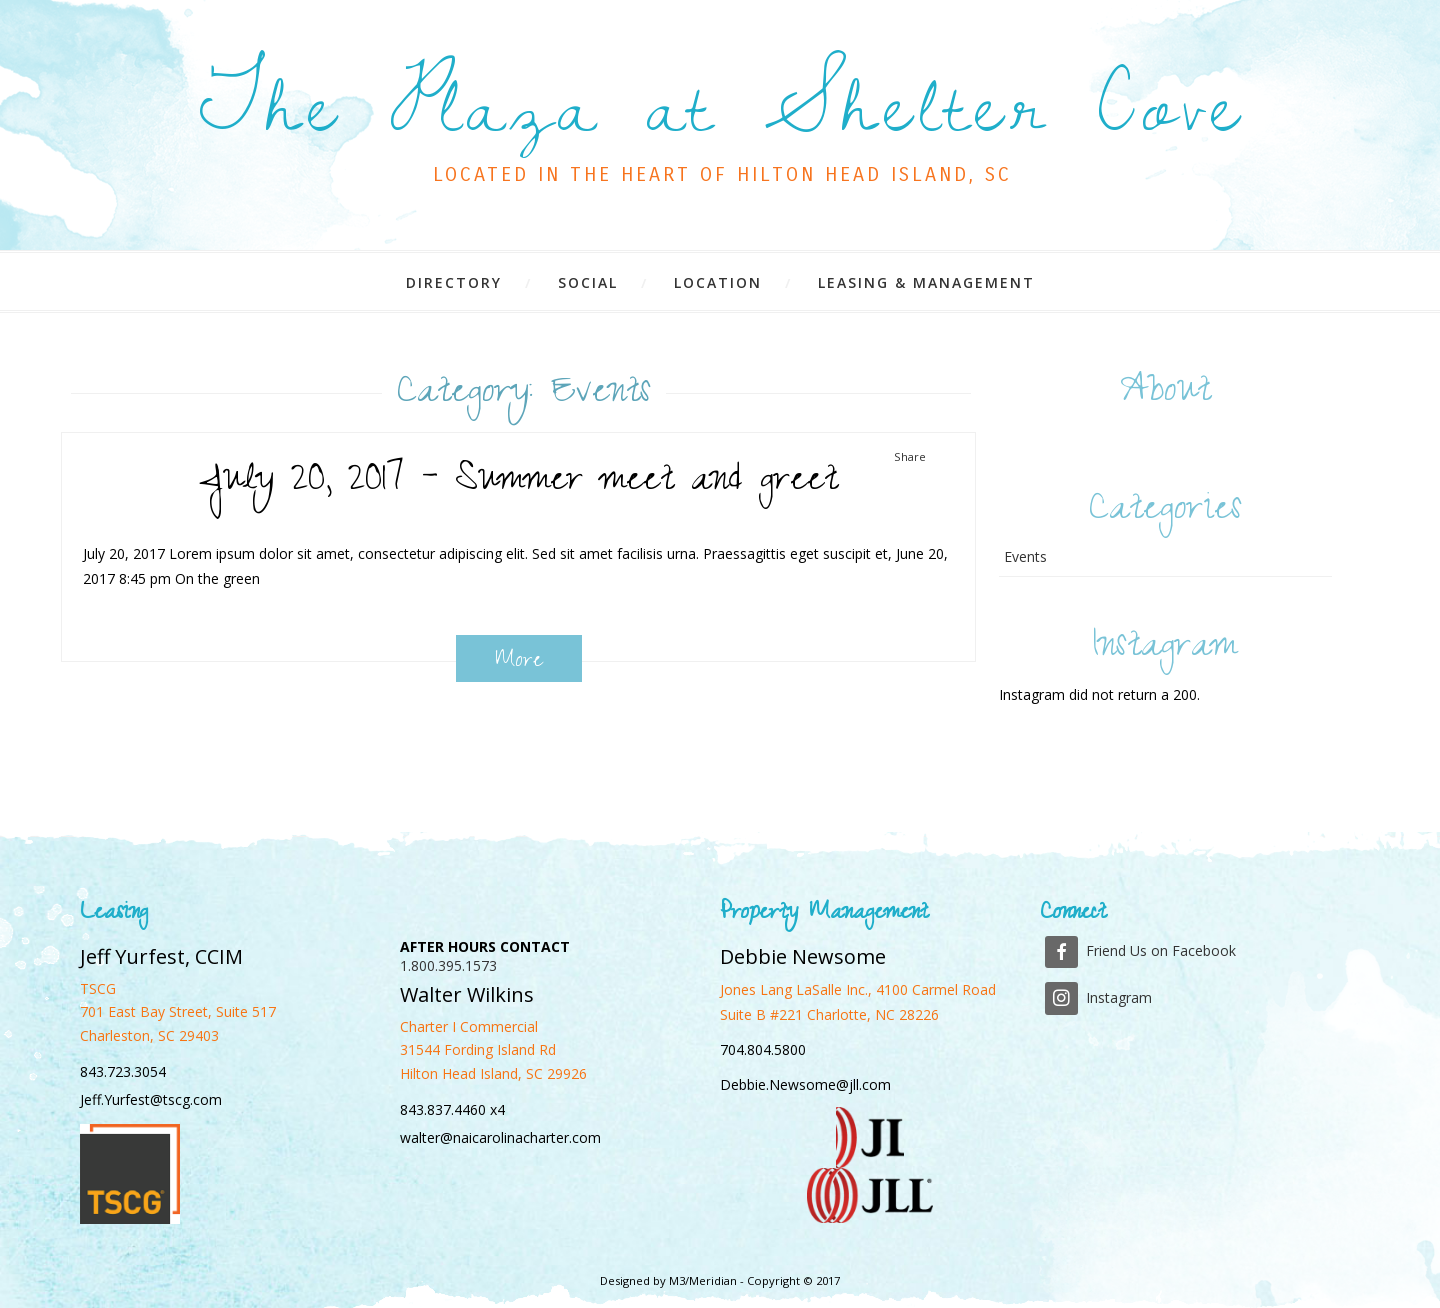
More (519, 661)
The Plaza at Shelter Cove (722, 107)
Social (588, 282)
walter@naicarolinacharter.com (500, 1137)
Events (1025, 556)
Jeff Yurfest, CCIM (161, 956)
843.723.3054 (123, 1071)
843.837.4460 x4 (452, 1109)
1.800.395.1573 (448, 965)
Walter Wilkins (467, 994)
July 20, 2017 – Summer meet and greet (518, 483)
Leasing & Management (926, 282)
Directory (454, 282)
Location (718, 282)
